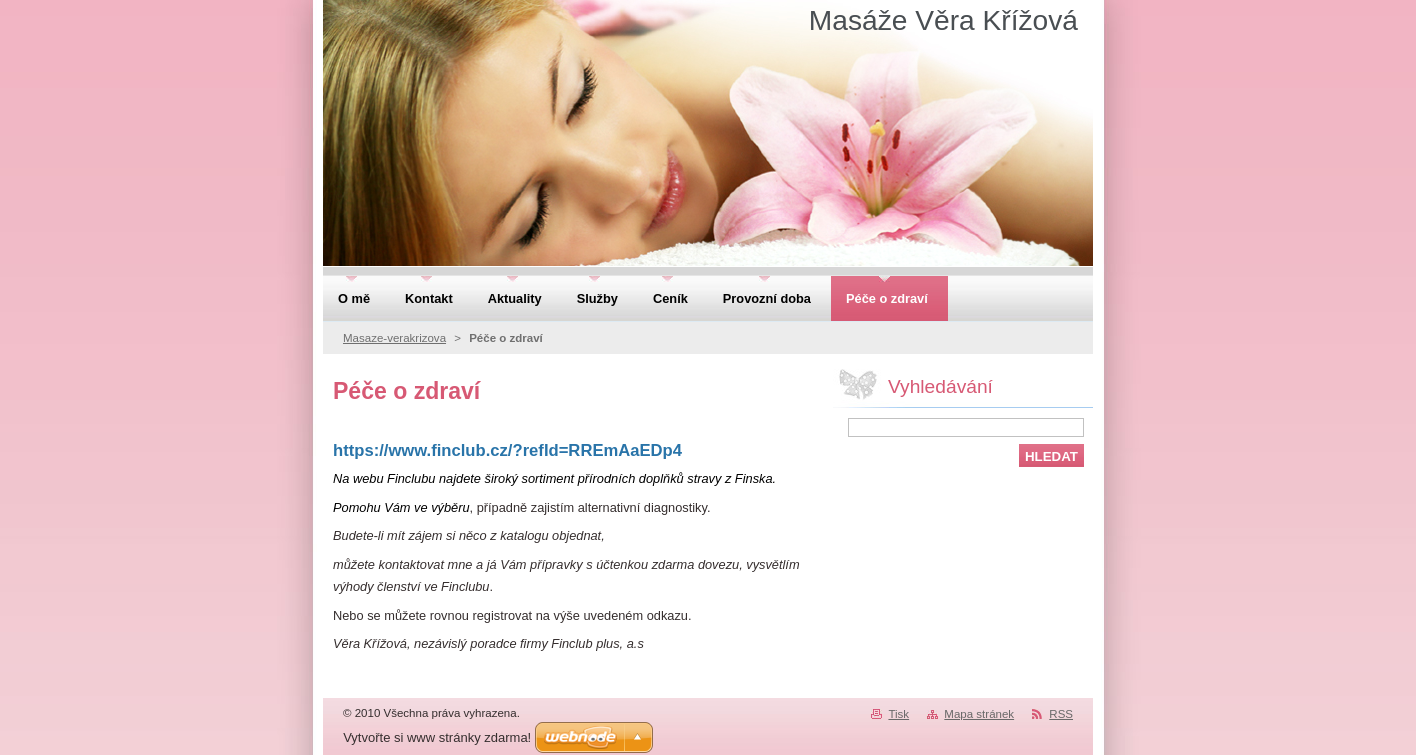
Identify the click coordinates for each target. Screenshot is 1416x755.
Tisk (898, 714)
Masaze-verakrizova (394, 338)
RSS (1061, 714)
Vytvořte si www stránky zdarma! (437, 737)
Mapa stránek (979, 714)
